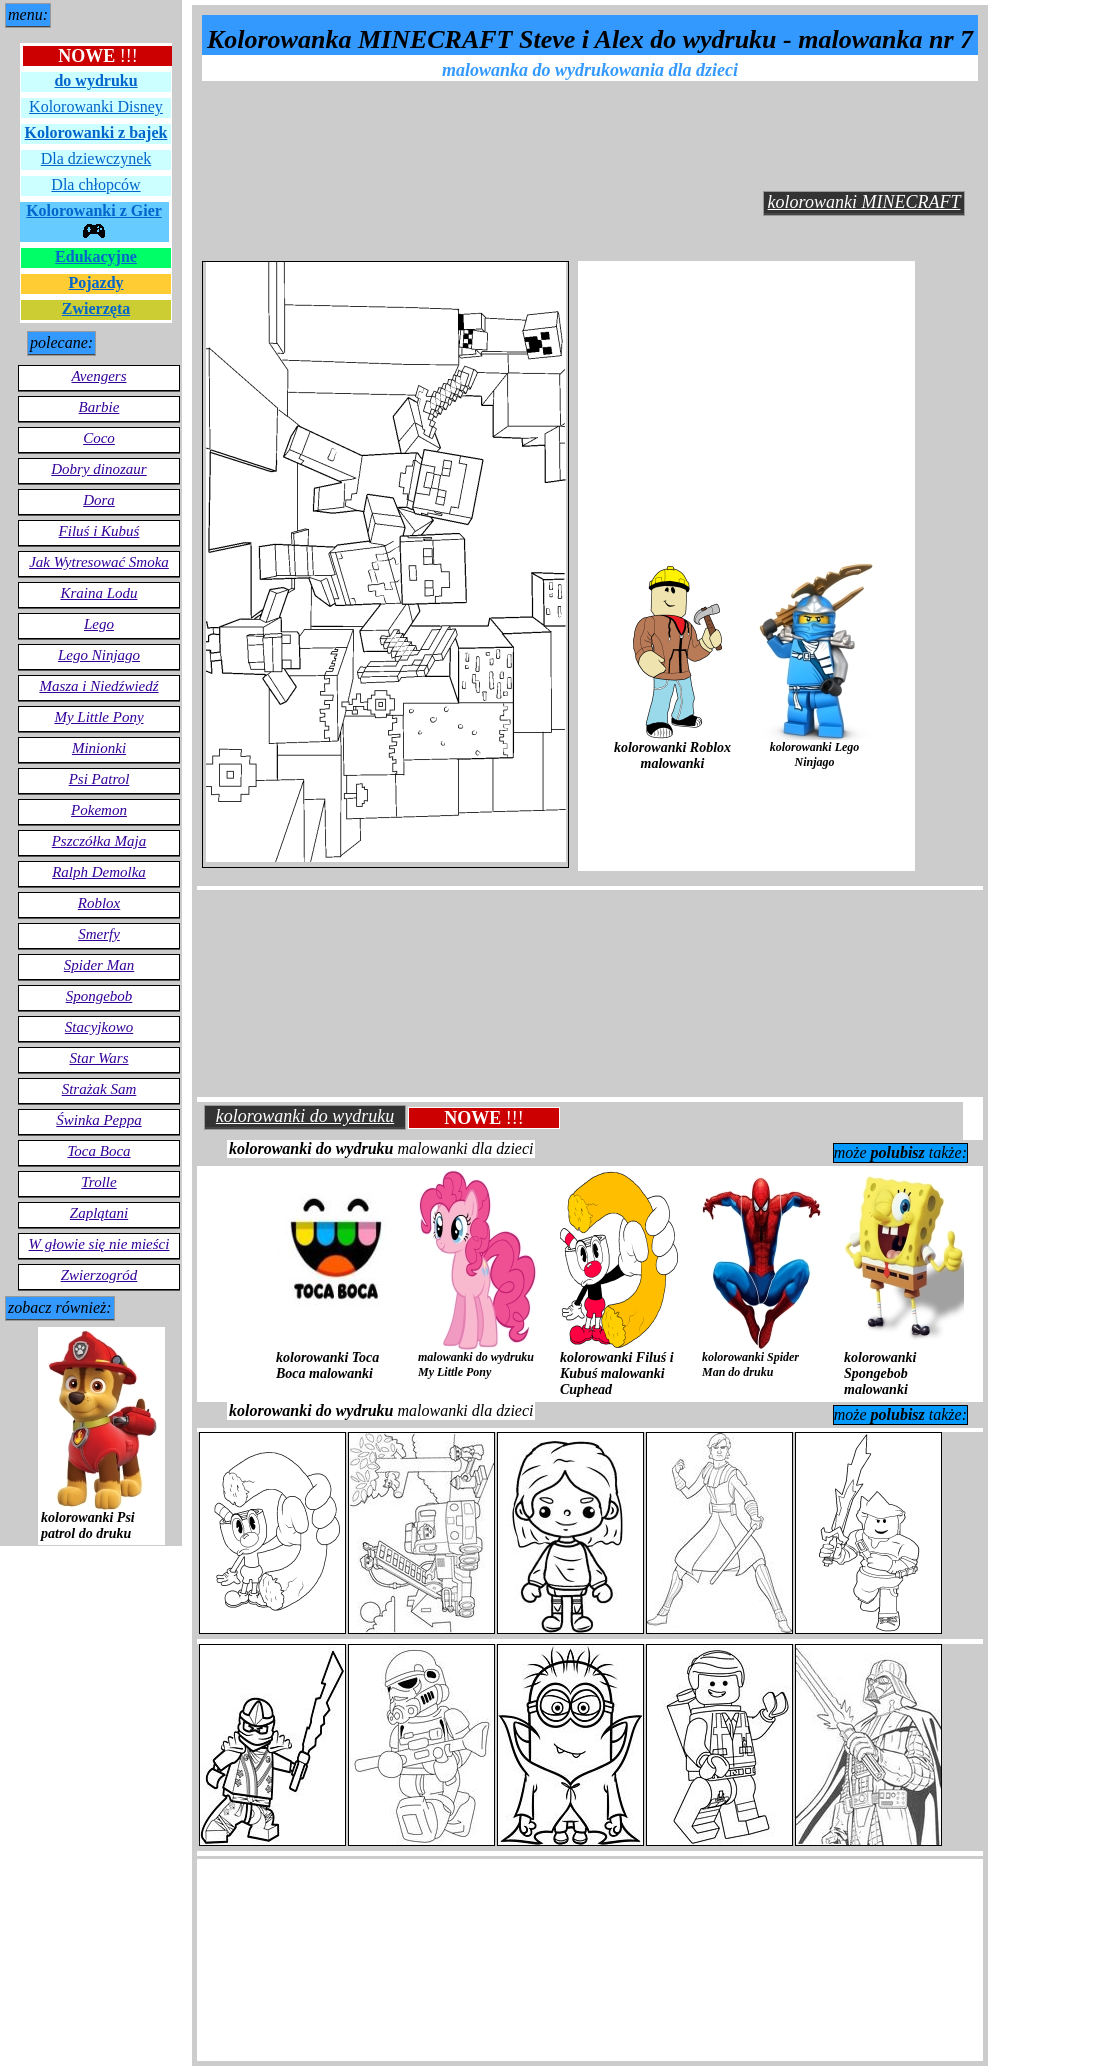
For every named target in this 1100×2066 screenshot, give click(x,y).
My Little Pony (98, 717)
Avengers (99, 376)
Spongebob (99, 996)
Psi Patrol (99, 779)
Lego (99, 624)
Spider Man (99, 965)
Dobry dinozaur (98, 469)
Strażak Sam (99, 1089)
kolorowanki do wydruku (305, 1116)
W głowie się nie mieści (99, 1244)
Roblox (99, 903)
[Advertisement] (596, 133)
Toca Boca (98, 1151)
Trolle (98, 1182)
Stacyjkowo (99, 1027)
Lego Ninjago (99, 655)
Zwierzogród (99, 1275)
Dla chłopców (95, 184)
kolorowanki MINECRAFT (864, 202)
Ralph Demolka (99, 872)
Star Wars (98, 1058)
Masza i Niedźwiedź (98, 686)
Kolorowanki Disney (96, 106)
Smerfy (99, 934)
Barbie (99, 407)
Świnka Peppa (98, 1120)
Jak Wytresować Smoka (99, 562)
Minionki (99, 748)
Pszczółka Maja (99, 841)
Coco (99, 438)
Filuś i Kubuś (99, 531)
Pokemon (99, 810)
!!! (98, 56)
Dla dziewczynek (96, 158)
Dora (99, 500)
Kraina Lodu (98, 593)
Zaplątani (99, 1213)
